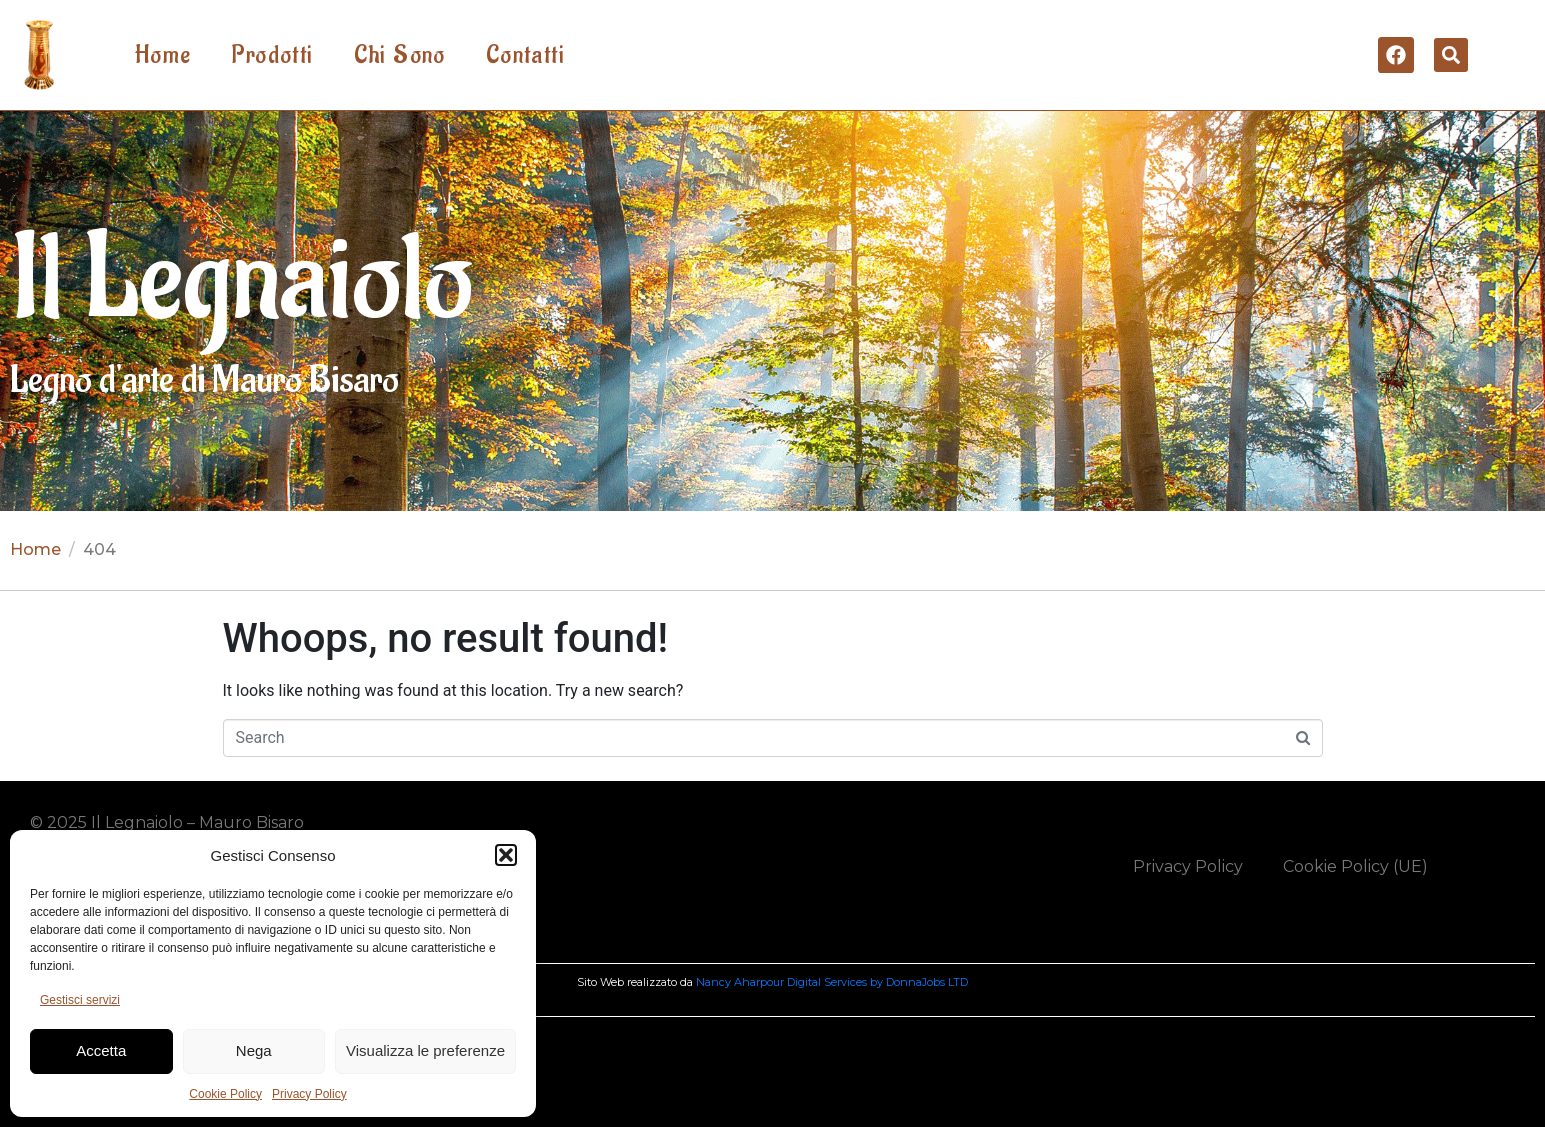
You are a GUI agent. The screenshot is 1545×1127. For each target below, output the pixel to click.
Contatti (525, 55)
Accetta (101, 1050)
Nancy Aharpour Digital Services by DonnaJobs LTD (832, 982)
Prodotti (272, 55)
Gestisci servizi (80, 1000)
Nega (254, 1050)
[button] (506, 855)
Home (163, 55)
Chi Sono (400, 55)
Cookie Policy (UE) (1355, 866)
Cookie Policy (225, 1094)
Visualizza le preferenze (425, 1050)
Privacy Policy (309, 1094)
